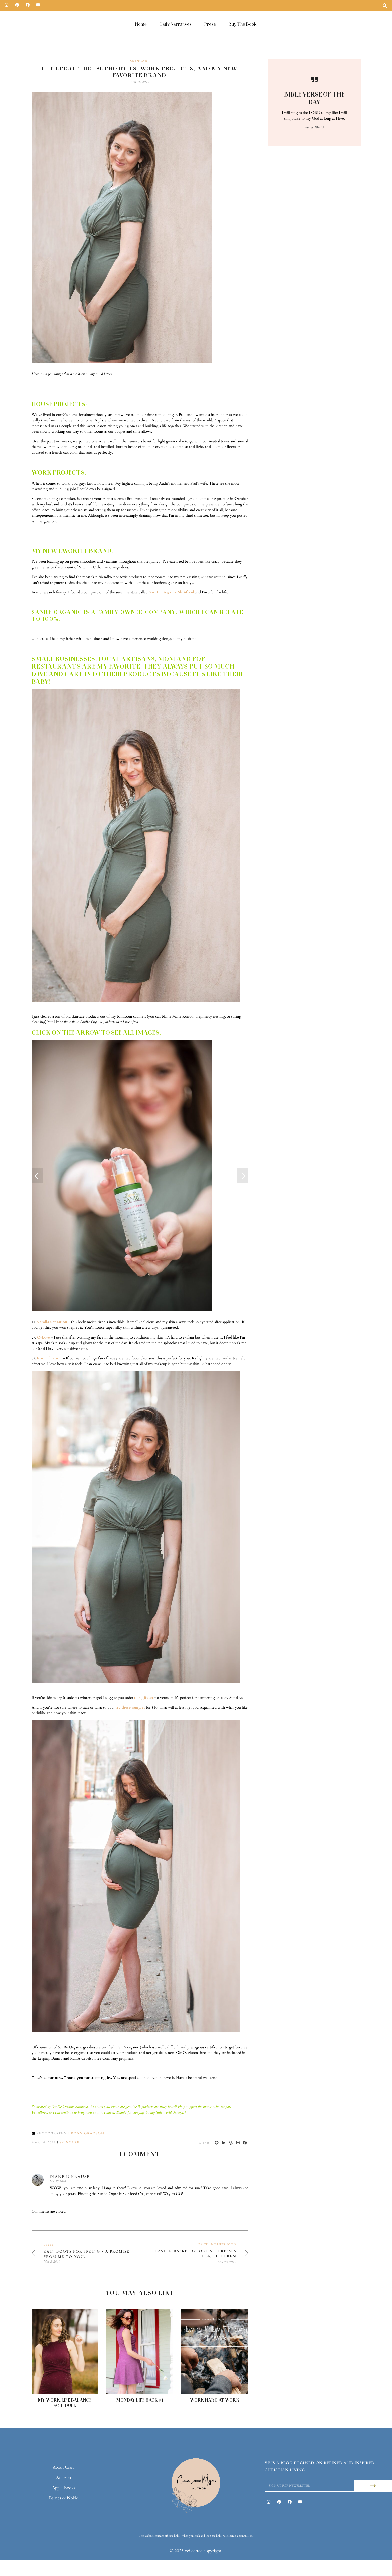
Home (141, 24)
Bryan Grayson (86, 2133)
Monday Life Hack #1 (139, 2400)
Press (210, 24)
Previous (37, 1175)
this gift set (143, 1697)
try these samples (130, 1707)
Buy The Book (243, 24)
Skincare (140, 61)
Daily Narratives (176, 24)
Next (242, 1175)
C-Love (43, 1337)
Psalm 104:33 (314, 127)
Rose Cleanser (49, 1358)
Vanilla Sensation (52, 1321)
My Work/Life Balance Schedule (65, 2403)
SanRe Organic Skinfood (171, 592)
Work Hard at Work (215, 2400)
